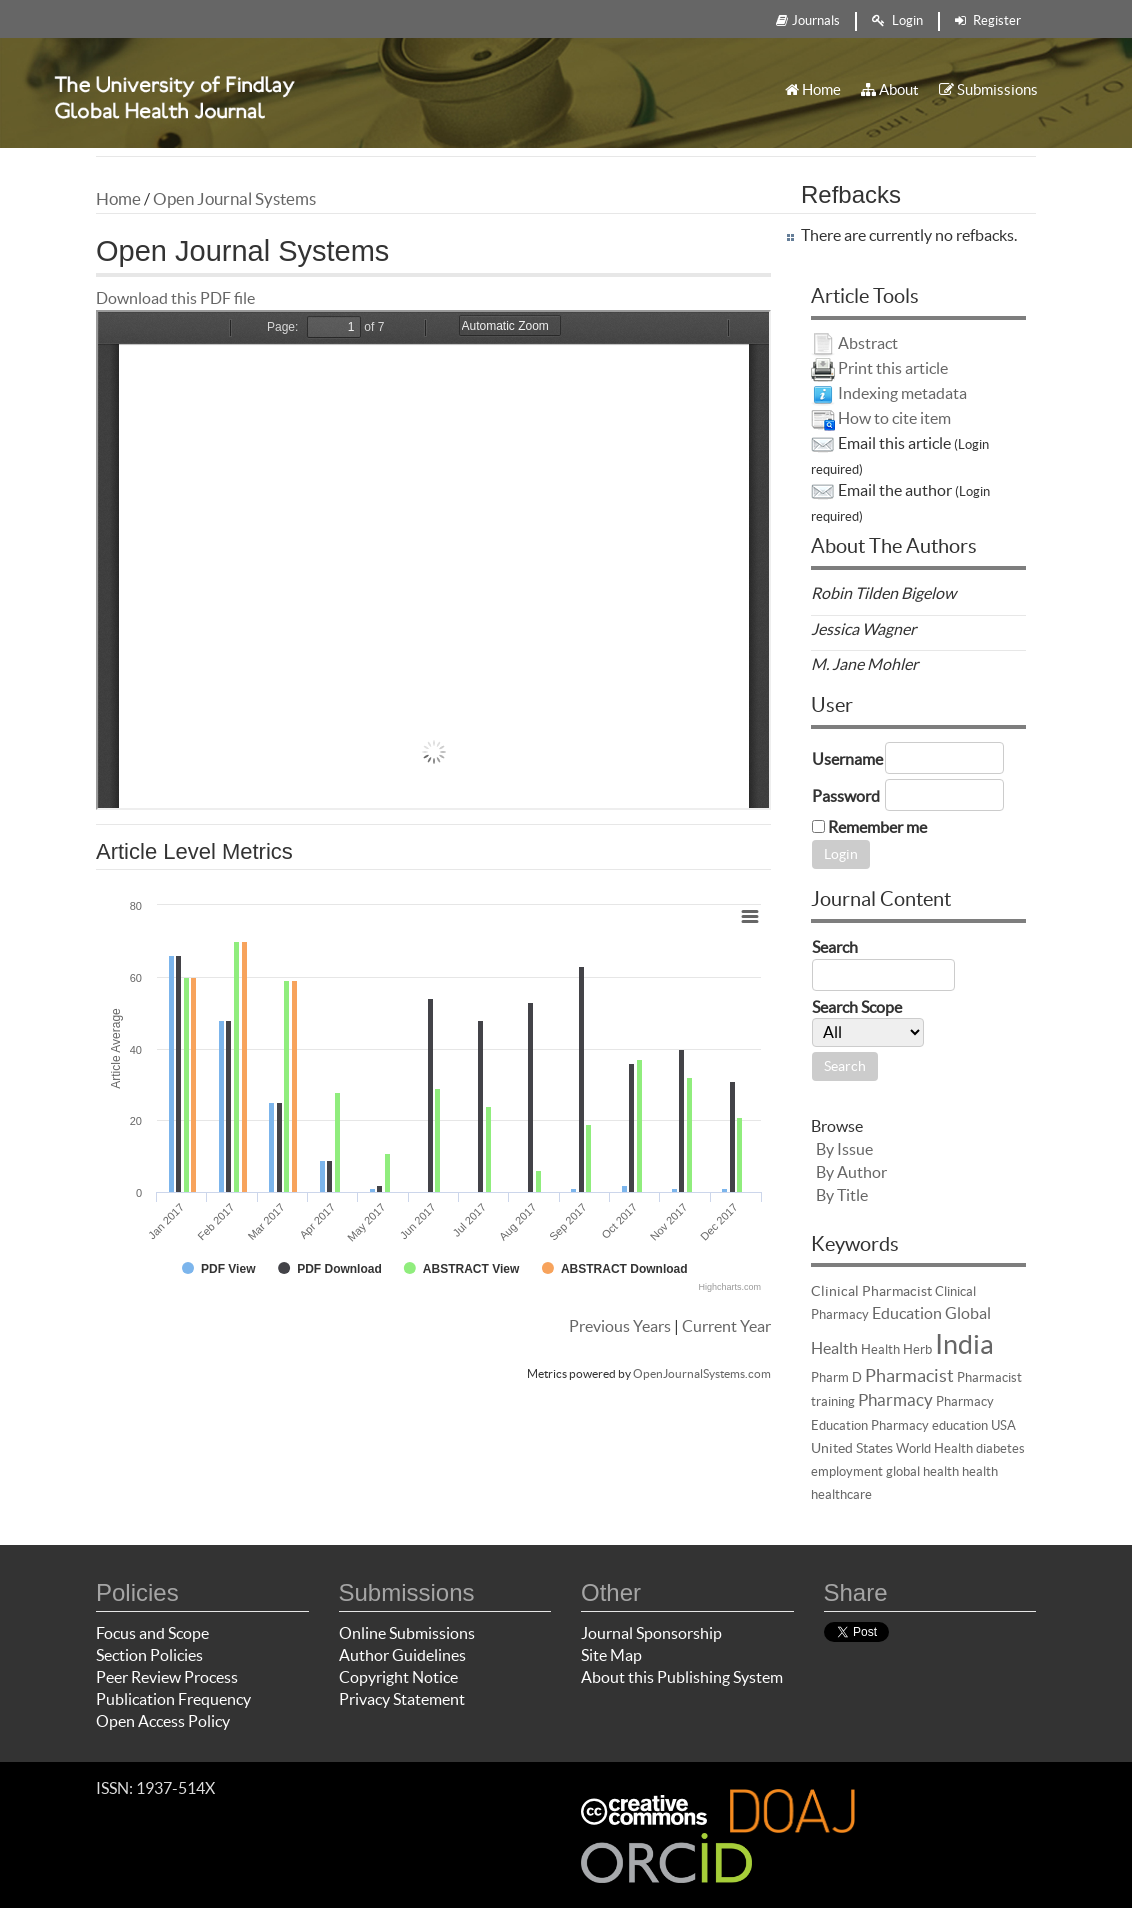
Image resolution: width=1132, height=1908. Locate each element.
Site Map (611, 1655)
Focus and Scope (152, 1633)
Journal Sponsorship (651, 1633)
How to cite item (894, 418)
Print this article (893, 368)
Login (897, 20)
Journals (808, 20)
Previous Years (620, 1326)
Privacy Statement (402, 1699)
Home (813, 89)
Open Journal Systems (234, 198)
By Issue (844, 1149)
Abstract (868, 343)
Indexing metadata (902, 393)
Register (988, 20)
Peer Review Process (167, 1677)
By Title (842, 1195)
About (890, 89)
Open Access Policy (163, 1721)
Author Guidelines (402, 1655)
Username (847, 759)
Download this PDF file (175, 298)
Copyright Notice (398, 1677)
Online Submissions (407, 1633)
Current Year (726, 1326)
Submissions (988, 89)
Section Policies (149, 1655)
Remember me (877, 827)
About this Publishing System (682, 1677)
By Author (851, 1172)
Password (846, 796)
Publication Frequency (173, 1699)
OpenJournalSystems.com (702, 1373)
